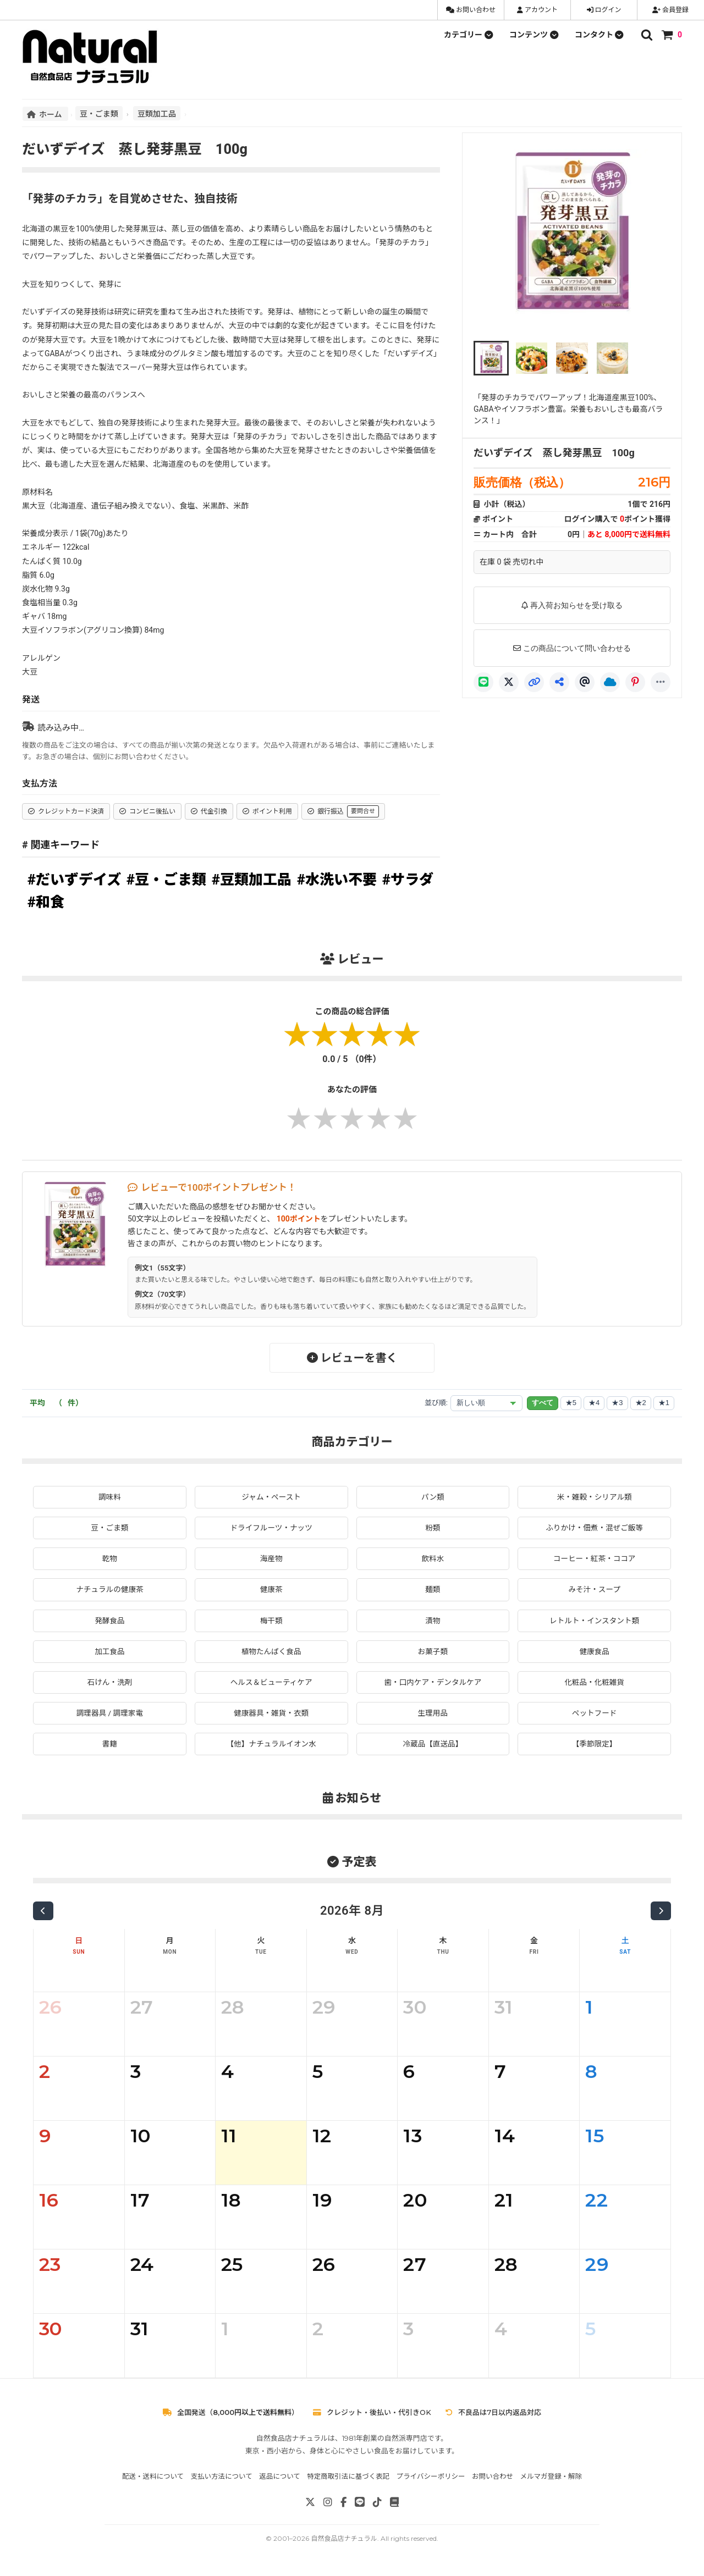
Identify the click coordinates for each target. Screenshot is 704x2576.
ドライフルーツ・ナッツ (271, 1528)
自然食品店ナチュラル (344, 2541)
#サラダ (407, 879)
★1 (663, 1402)
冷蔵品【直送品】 (433, 1746)
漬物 (433, 1621)
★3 (617, 1402)
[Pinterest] (635, 682)
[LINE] (483, 682)
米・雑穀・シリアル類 (594, 1496)
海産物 (271, 1559)
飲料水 (432, 1559)
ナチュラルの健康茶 (109, 1590)
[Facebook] (343, 2505)
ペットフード (594, 1714)
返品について (279, 2479)
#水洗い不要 (337, 879)
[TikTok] (377, 2505)
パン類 (433, 1496)
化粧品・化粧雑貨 (594, 1683)
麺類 (433, 1590)
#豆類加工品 (252, 879)
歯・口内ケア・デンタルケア (433, 1683)
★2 (640, 1402)
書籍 (109, 1746)
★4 (594, 1402)
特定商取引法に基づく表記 (348, 2479)
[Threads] (585, 682)
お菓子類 (432, 1652)
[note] (394, 2505)
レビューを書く (352, 1357)
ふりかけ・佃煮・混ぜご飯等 (594, 1528)
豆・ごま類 (99, 113)
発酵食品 (109, 1621)
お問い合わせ (471, 10)
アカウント (537, 10)
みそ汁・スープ (594, 1590)
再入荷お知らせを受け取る (572, 605)
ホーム (45, 113)
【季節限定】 (594, 1746)
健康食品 (594, 1652)
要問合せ (363, 811)
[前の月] (43, 1913)
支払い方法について (221, 2479)
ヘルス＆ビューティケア (271, 1683)
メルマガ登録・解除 (551, 2479)
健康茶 (271, 1590)
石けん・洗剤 (109, 1683)
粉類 (433, 1528)
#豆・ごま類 (166, 879)
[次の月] (661, 1913)
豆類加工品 (157, 113)
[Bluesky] (610, 682)
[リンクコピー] (534, 682)
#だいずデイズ (74, 879)
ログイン (604, 10)
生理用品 (432, 1714)
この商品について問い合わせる (572, 648)
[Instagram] (327, 2505)
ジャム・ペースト (271, 1496)
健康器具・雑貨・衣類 (271, 1714)
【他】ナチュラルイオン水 (271, 1746)
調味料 (109, 1496)
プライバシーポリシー (431, 2479)
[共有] (559, 682)
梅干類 (271, 1621)
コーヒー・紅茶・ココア (594, 1559)
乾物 (109, 1559)
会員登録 (670, 10)
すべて (542, 1402)
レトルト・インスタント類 (594, 1621)
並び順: (436, 1402)
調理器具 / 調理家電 (109, 1714)
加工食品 (109, 1652)
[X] (509, 682)
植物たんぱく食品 (271, 1652)
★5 (570, 1402)
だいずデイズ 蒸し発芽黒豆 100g (554, 452)
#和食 (46, 902)
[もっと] (660, 682)
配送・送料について (153, 2479)
